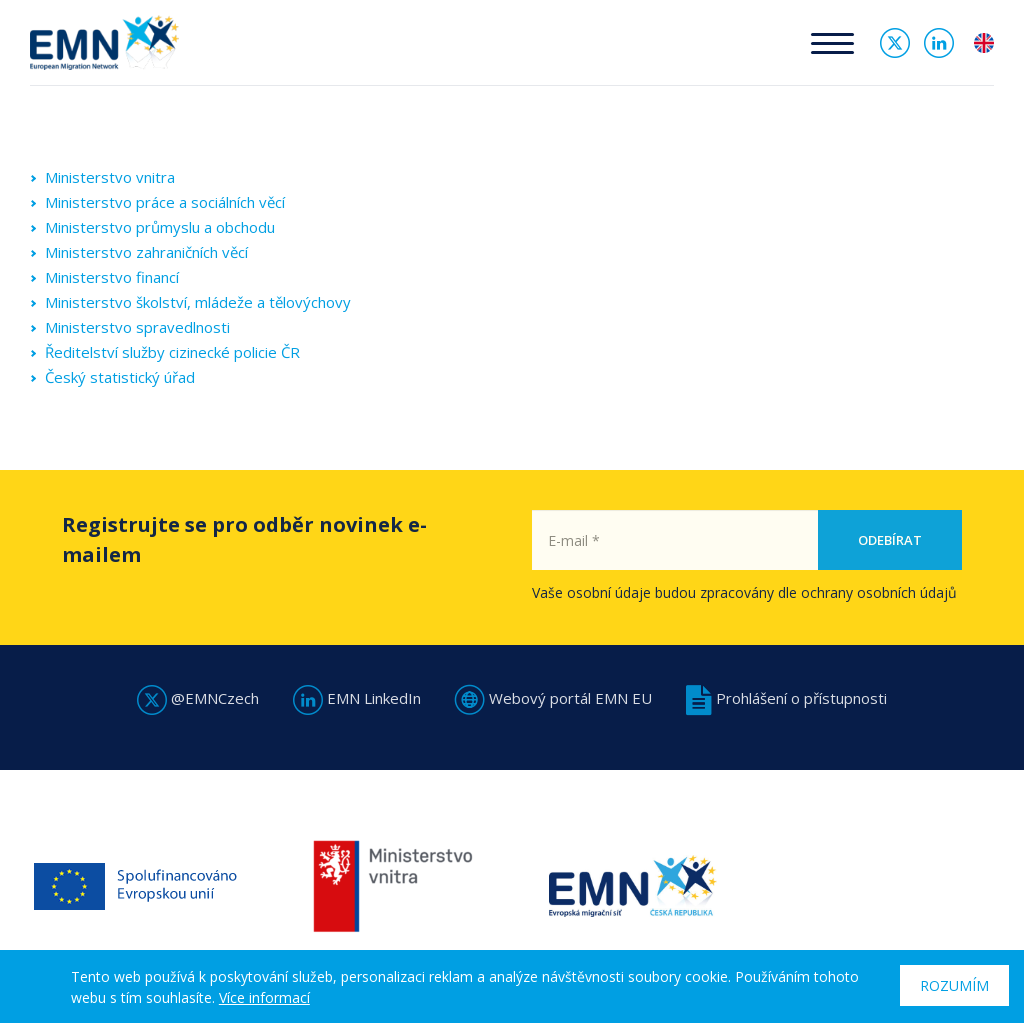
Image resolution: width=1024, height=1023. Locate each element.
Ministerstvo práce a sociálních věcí (165, 202)
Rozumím (954, 985)
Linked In (939, 43)
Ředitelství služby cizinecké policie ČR (172, 352)
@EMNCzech (198, 698)
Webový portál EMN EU (553, 698)
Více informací (264, 997)
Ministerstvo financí (112, 277)
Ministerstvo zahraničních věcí (146, 252)
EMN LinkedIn (357, 698)
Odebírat (890, 540)
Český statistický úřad (120, 377)
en (984, 43)
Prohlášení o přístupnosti (786, 698)
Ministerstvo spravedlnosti (137, 327)
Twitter (895, 43)
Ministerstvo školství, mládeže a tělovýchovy (198, 302)
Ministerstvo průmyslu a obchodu (160, 227)
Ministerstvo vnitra (110, 177)
